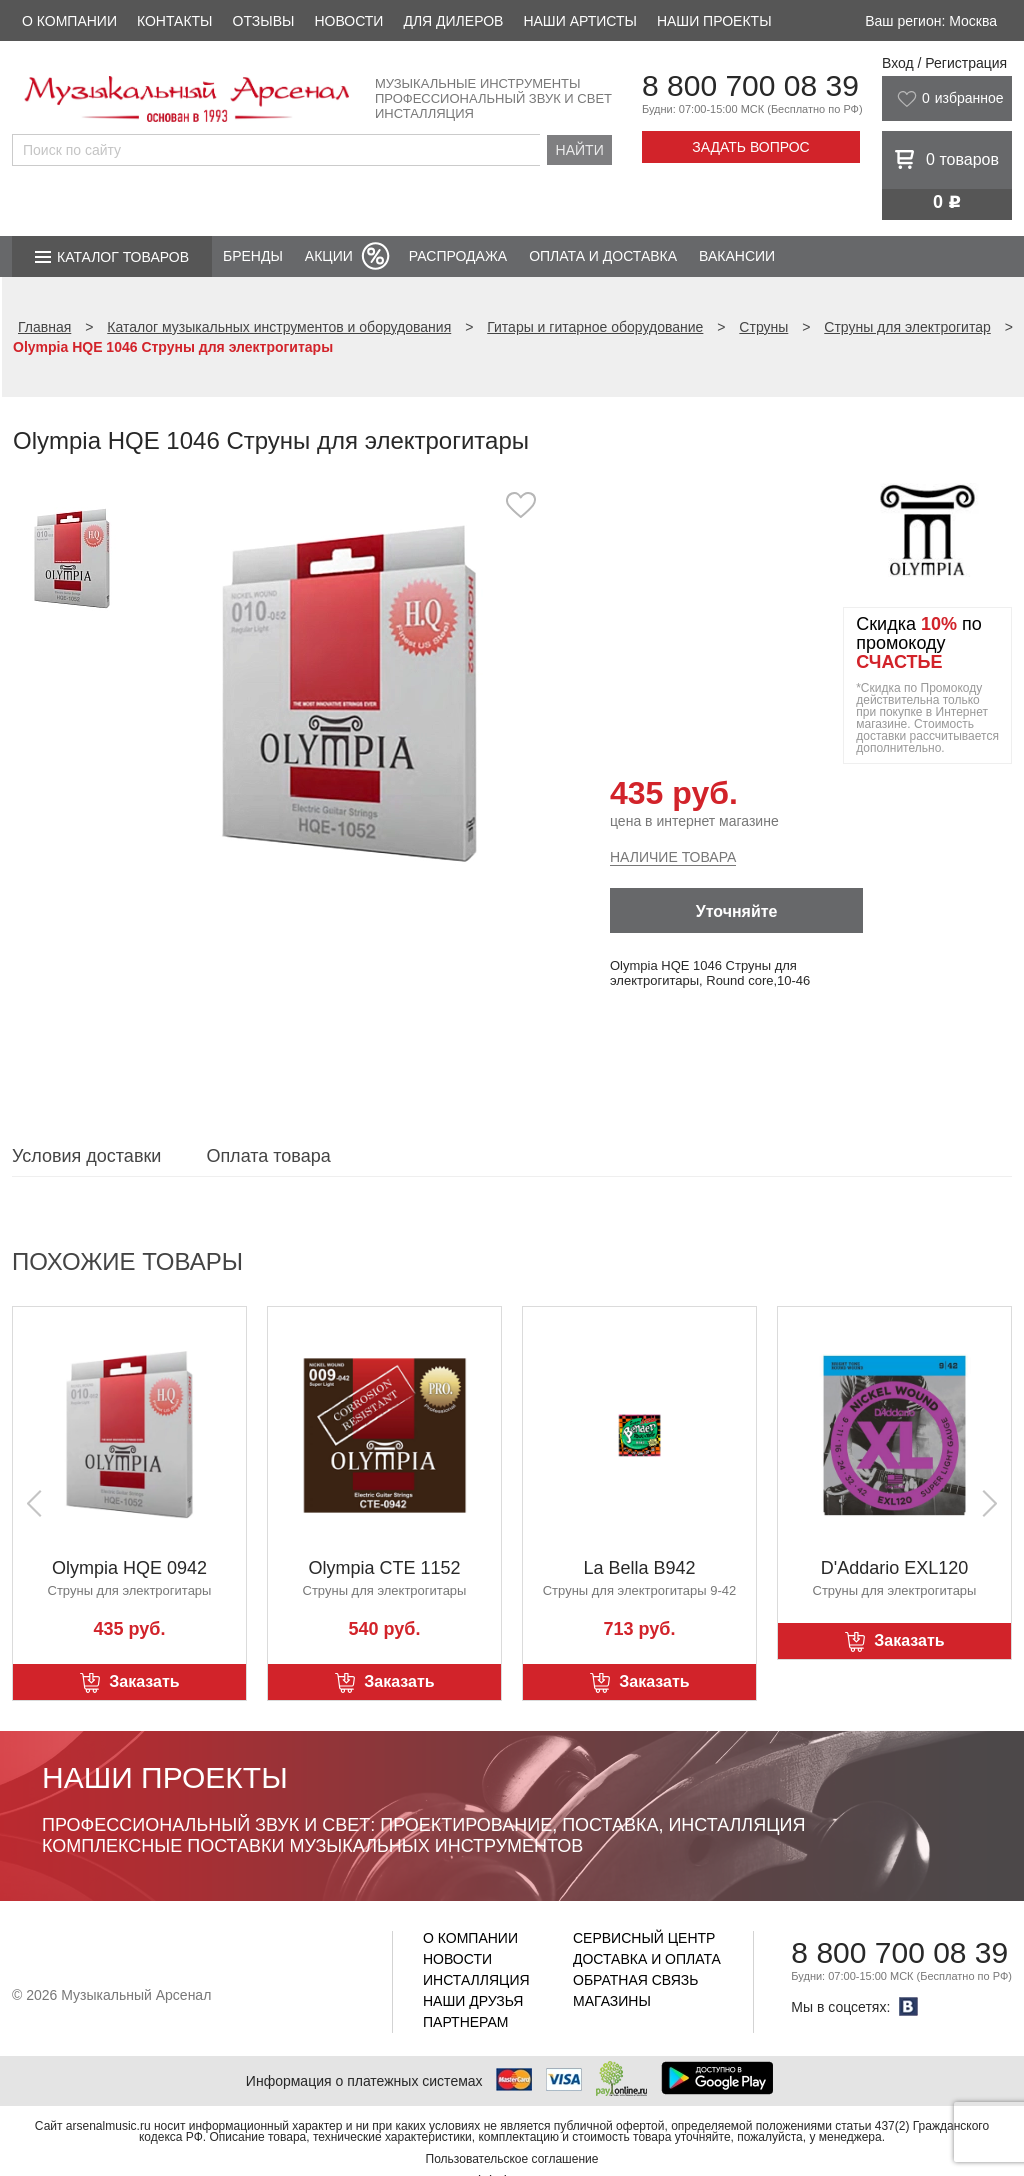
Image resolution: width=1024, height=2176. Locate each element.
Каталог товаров (123, 257)
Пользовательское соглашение (512, 2159)
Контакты (175, 21)
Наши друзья (473, 2001)
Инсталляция (476, 1980)
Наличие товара (673, 857)
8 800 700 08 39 (750, 85)
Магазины (612, 2001)
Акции (329, 256)
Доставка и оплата (647, 1959)
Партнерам (466, 2022)
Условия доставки (86, 1156)
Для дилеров (453, 21)
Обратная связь (635, 1980)
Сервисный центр (644, 1938)
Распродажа (458, 256)
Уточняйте (737, 911)
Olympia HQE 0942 (129, 1568)
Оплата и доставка (603, 256)
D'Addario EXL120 (895, 1568)
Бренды (253, 256)
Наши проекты (714, 21)
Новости (348, 21)
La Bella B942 (639, 1568)
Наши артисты (579, 21)
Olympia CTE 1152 (384, 1568)
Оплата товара (268, 1156)
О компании (69, 21)
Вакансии (737, 256)
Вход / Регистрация (944, 63)
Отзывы (264, 21)
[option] (349, 694)
